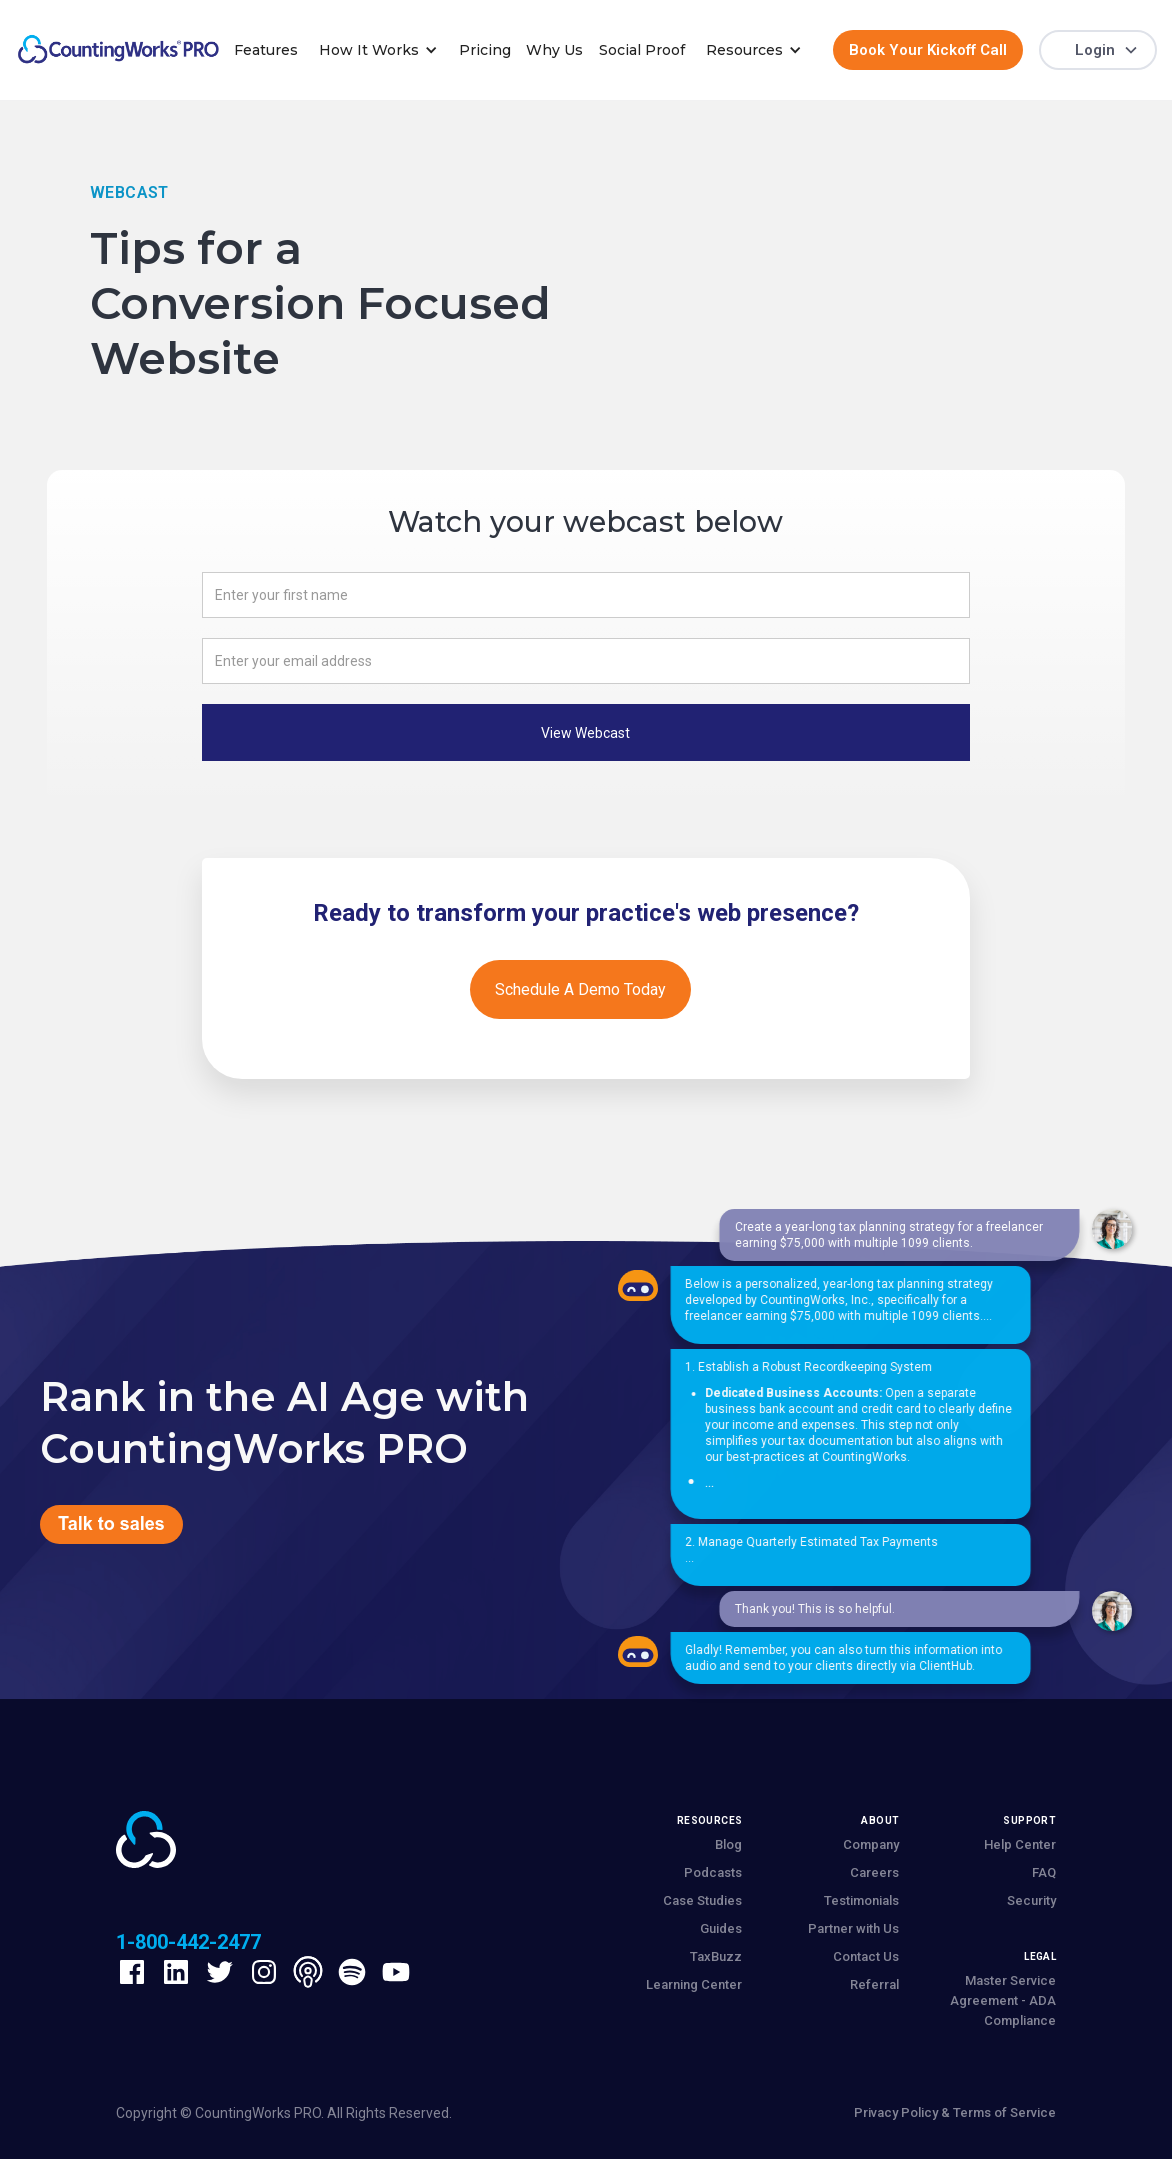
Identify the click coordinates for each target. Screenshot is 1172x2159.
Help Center (1020, 1844)
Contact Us (866, 1956)
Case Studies (702, 1900)
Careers (874, 1872)
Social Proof (642, 50)
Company (871, 1844)
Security (1031, 1900)
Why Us (554, 50)
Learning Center (694, 1984)
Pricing (485, 50)
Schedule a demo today (580, 989)
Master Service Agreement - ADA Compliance (1003, 2000)
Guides (721, 1928)
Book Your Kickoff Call (928, 50)
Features (266, 50)
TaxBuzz (716, 1956)
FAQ (1044, 1872)
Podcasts (713, 1872)
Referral (874, 1984)
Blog (728, 1844)
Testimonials (861, 1900)
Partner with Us (853, 1928)
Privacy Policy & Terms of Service (955, 2112)
